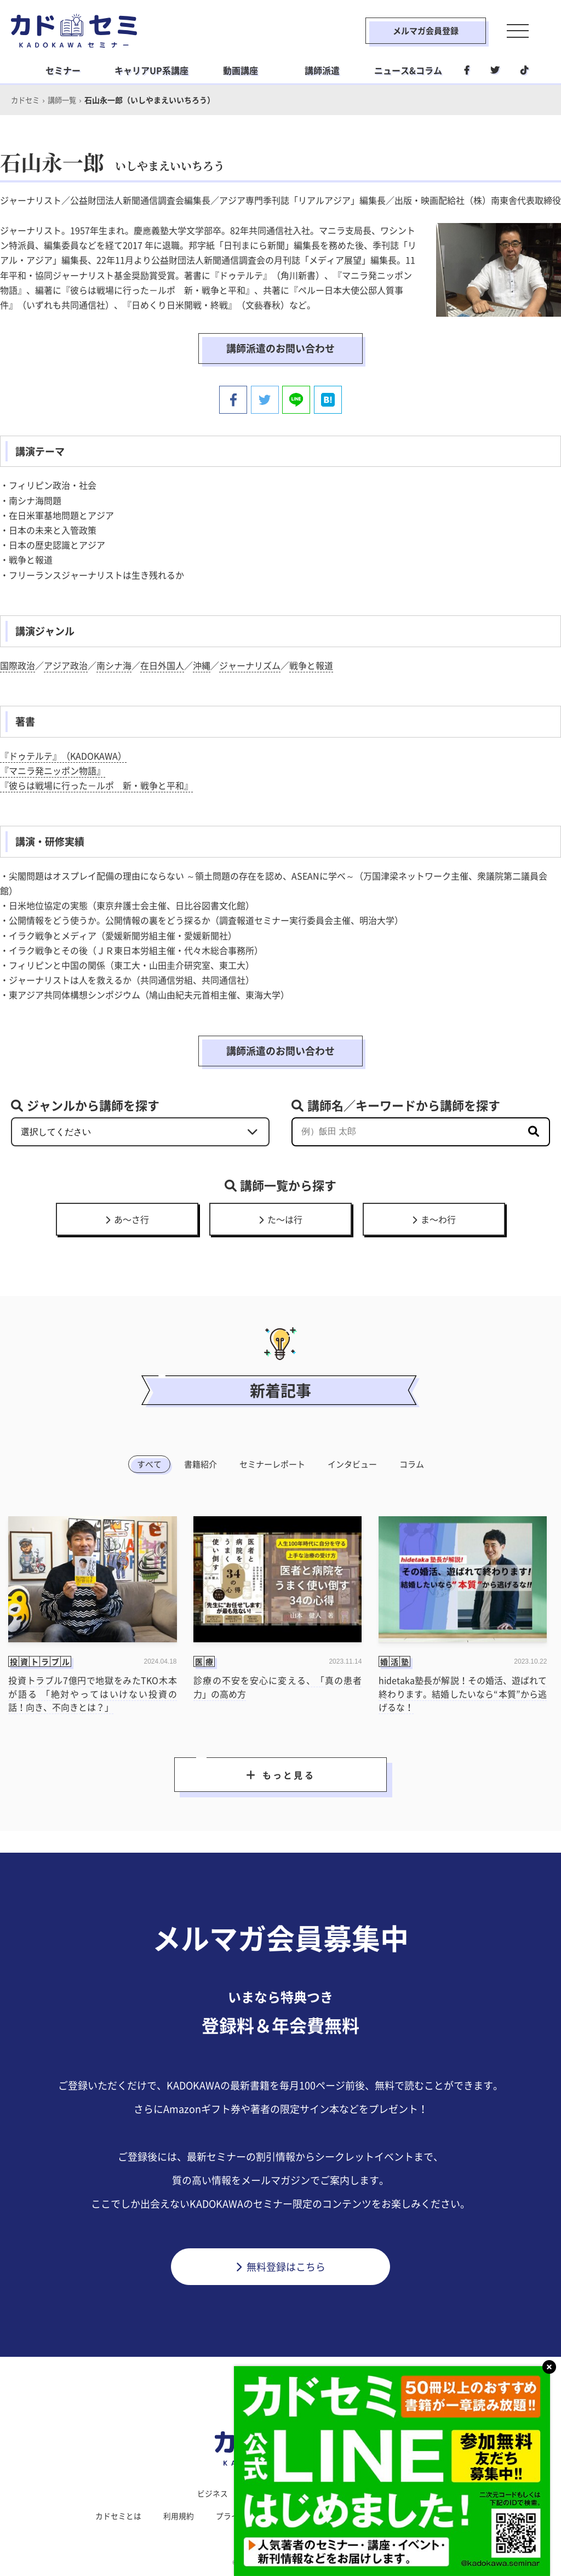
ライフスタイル (277, 2492)
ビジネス (212, 2492)
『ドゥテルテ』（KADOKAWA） (63, 754)
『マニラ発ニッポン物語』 (52, 769)
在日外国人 (162, 664)
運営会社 (329, 2515)
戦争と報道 (311, 664)
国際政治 (17, 664)
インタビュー (352, 1464)
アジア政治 (66, 664)
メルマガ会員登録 (419, 30)
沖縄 (201, 664)
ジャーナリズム (249, 664)
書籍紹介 (200, 1464)
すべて (149, 1464)
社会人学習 (344, 2492)
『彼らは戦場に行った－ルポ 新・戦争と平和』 (96, 784)
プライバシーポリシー (254, 2515)
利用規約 (178, 2515)
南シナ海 (113, 664)
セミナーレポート (272, 1464)
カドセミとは (118, 2515)
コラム (411, 1464)
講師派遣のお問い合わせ (280, 347)
